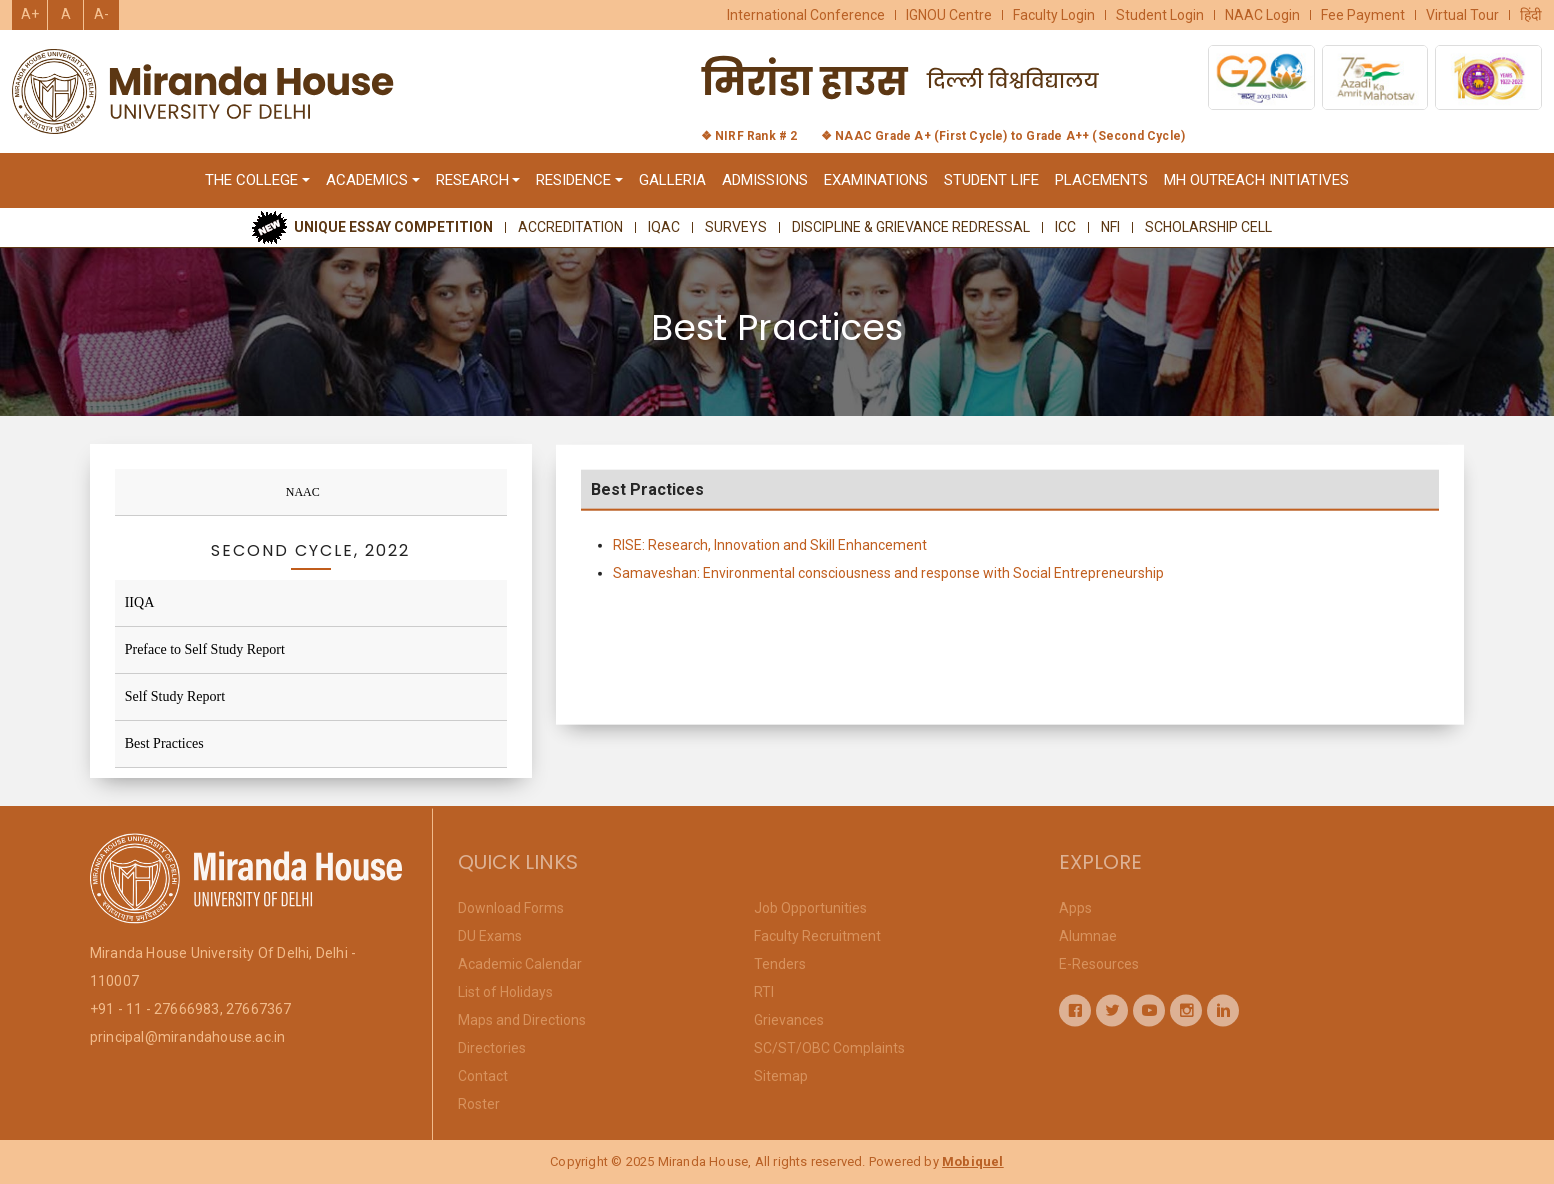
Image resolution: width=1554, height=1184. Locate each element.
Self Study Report (175, 696)
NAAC (303, 492)
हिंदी (1531, 15)
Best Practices (164, 743)
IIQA (140, 602)
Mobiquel (973, 1161)
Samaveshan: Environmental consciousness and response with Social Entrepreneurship (888, 580)
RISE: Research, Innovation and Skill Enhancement (770, 552)
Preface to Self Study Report (205, 649)
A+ (30, 14)
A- (101, 14)
